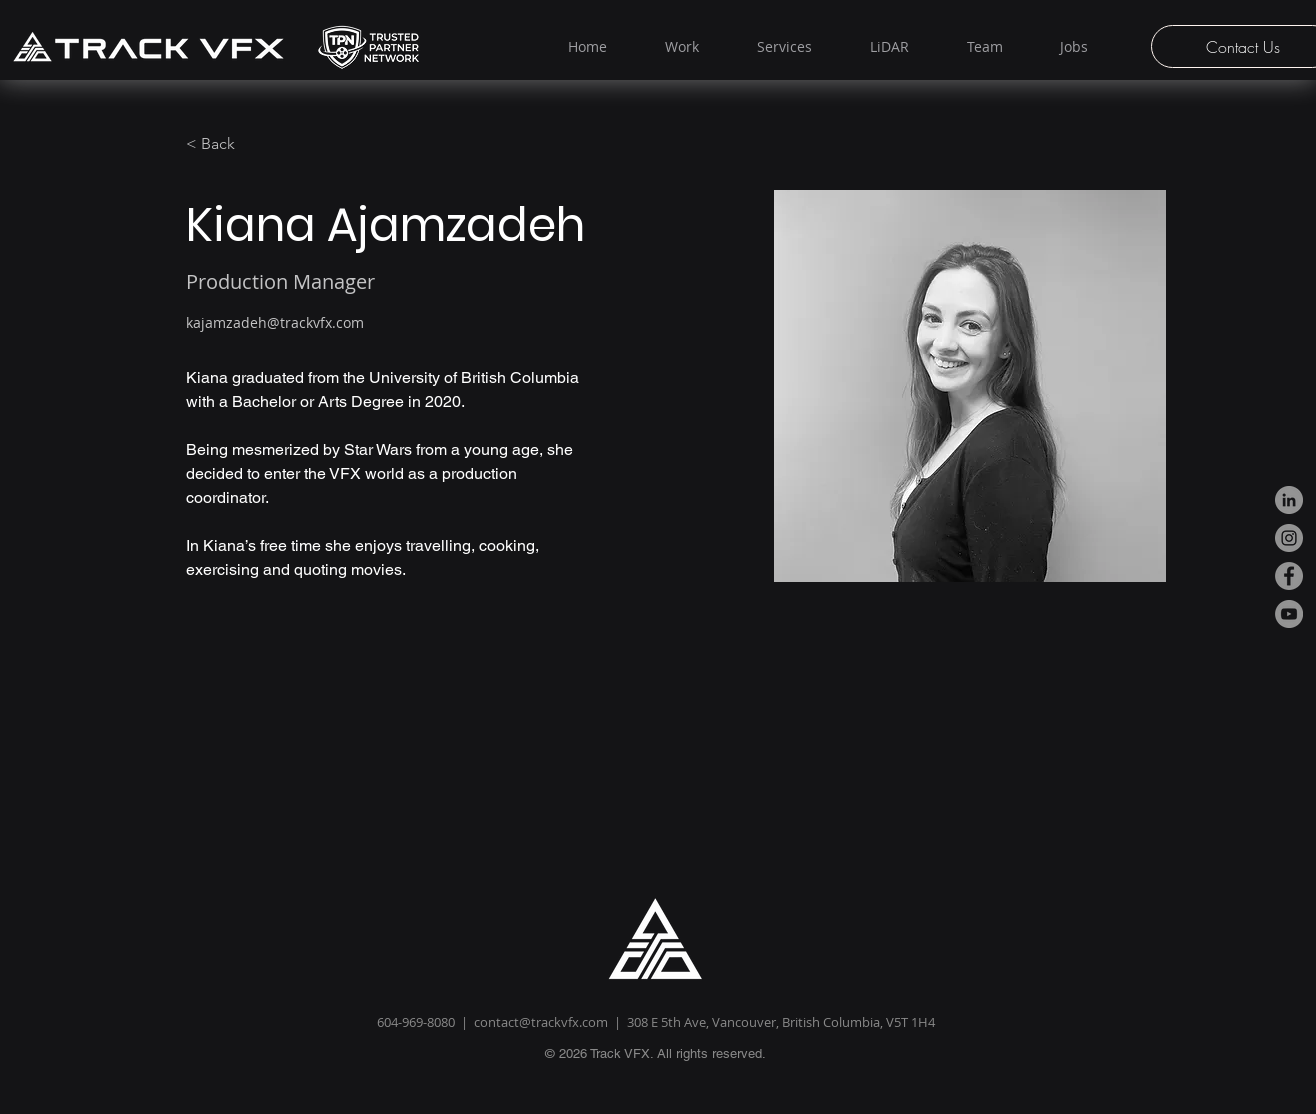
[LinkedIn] (1289, 500)
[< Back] (225, 144)
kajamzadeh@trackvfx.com (275, 322)
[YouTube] (1289, 614)
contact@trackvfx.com (541, 1022)
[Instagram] (1289, 538)
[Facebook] (1289, 576)
